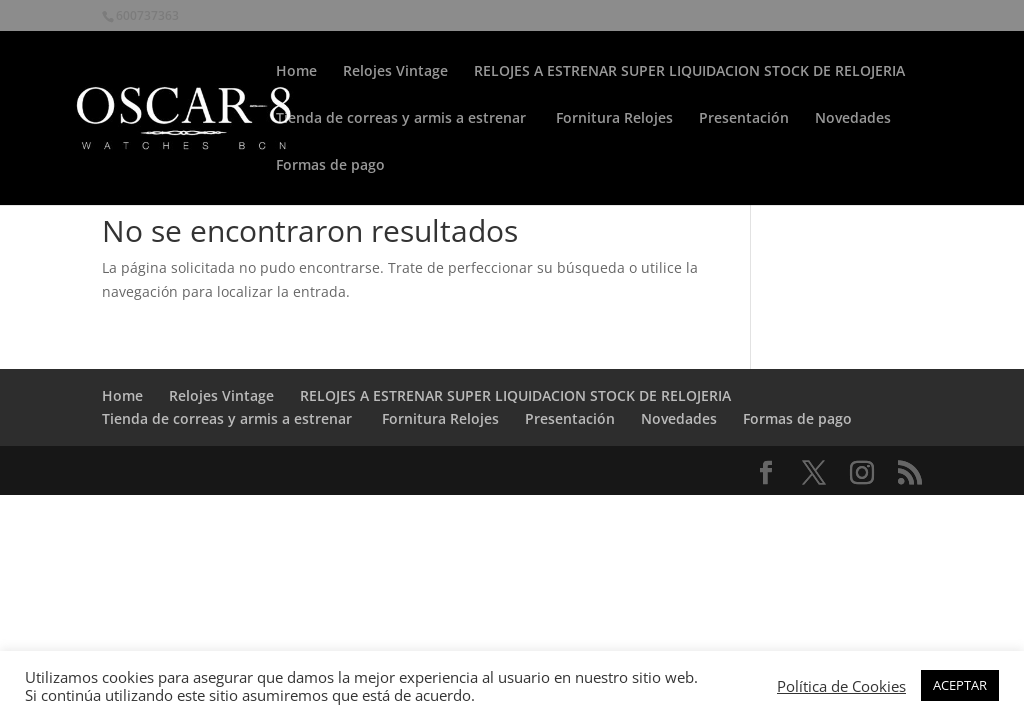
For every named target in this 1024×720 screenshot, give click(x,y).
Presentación (744, 119)
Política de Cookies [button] (841, 686)
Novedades (853, 119)
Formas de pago (330, 166)
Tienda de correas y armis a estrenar (403, 119)
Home (296, 72)
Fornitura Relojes (614, 119)
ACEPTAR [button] (960, 685)
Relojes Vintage (395, 72)
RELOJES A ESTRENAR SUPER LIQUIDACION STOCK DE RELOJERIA (689, 72)
